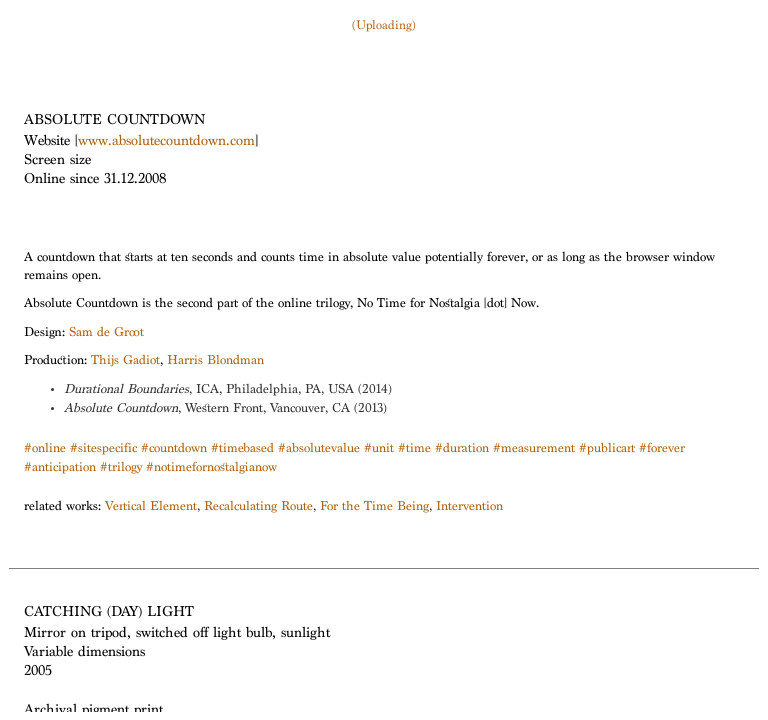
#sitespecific (103, 449)
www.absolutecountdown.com (166, 142)
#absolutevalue (319, 449)
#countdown (174, 449)
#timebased (242, 449)
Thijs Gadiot (125, 361)
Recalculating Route (258, 507)
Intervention (469, 507)
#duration (462, 449)
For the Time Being (374, 507)
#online (45, 449)
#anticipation (60, 468)
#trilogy (121, 468)
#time (414, 449)
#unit (379, 449)
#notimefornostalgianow (211, 468)
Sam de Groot (106, 333)
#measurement (534, 449)
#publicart (607, 449)
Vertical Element (151, 507)
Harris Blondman (215, 361)
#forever (662, 449)
